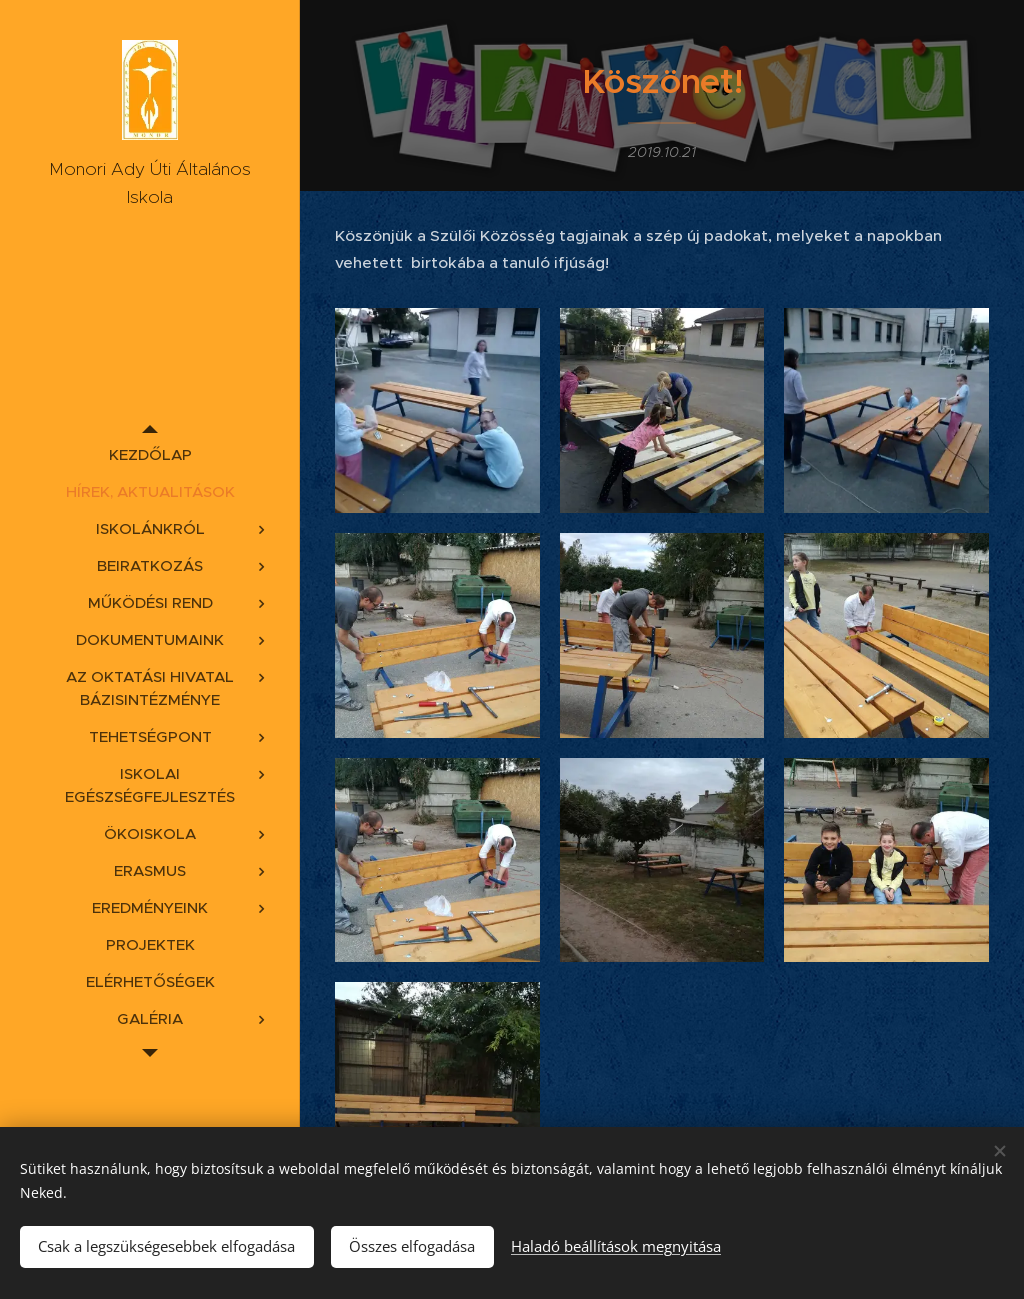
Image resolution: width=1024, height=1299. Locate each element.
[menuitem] (150, 454)
